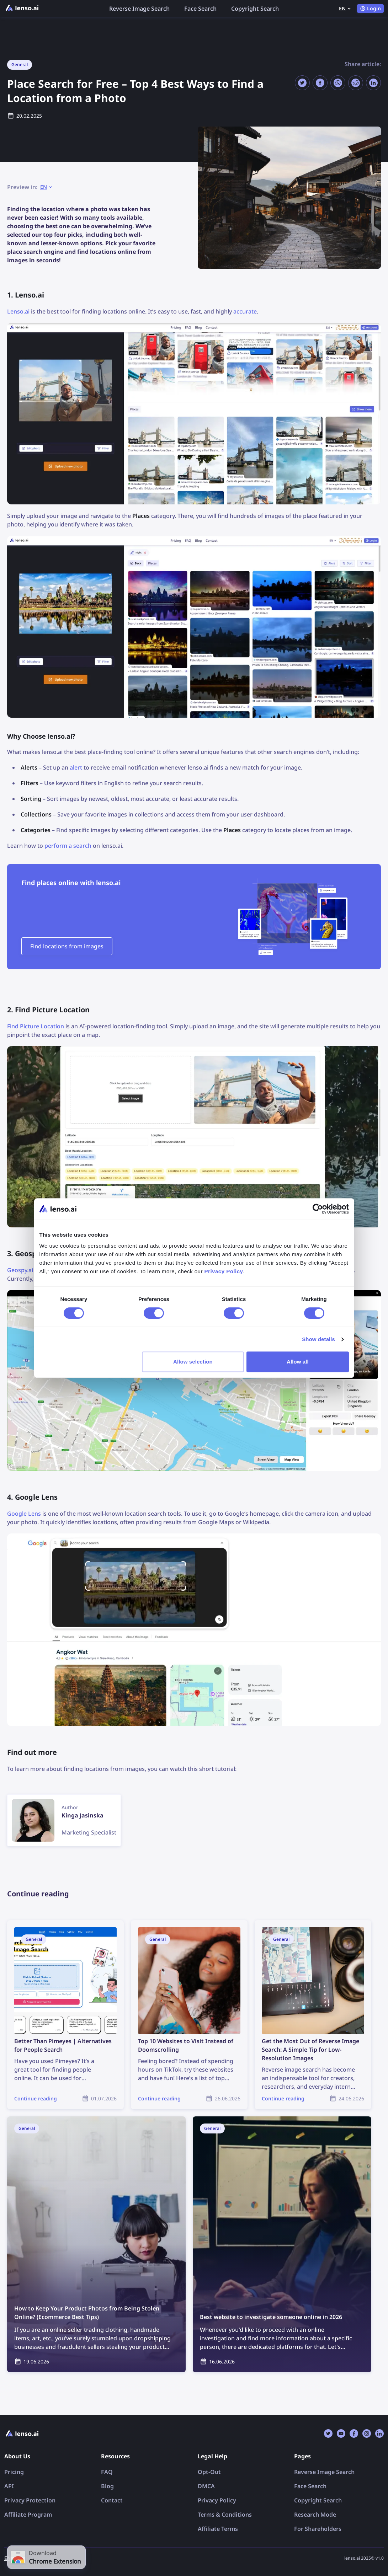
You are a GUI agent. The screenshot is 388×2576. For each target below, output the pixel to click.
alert (76, 767)
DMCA (206, 2486)
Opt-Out (209, 2472)
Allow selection (193, 1362)
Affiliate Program (28, 2514)
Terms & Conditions (225, 2514)
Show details (318, 1339)
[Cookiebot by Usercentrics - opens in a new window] (318, 1209)
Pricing (14, 2472)
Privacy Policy (217, 2500)
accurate (245, 311)
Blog (107, 2486)
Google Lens (24, 1513)
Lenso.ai (18, 311)
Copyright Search (255, 8)
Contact (112, 2500)
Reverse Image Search (139, 8)
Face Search (200, 8)
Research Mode (315, 2514)
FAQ (107, 2472)
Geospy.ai (20, 1270)
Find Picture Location (35, 1026)
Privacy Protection (29, 2500)
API (9, 2486)
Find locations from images (66, 946)
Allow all (298, 1362)
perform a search (67, 846)
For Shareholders (317, 2529)
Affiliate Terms (218, 2529)
